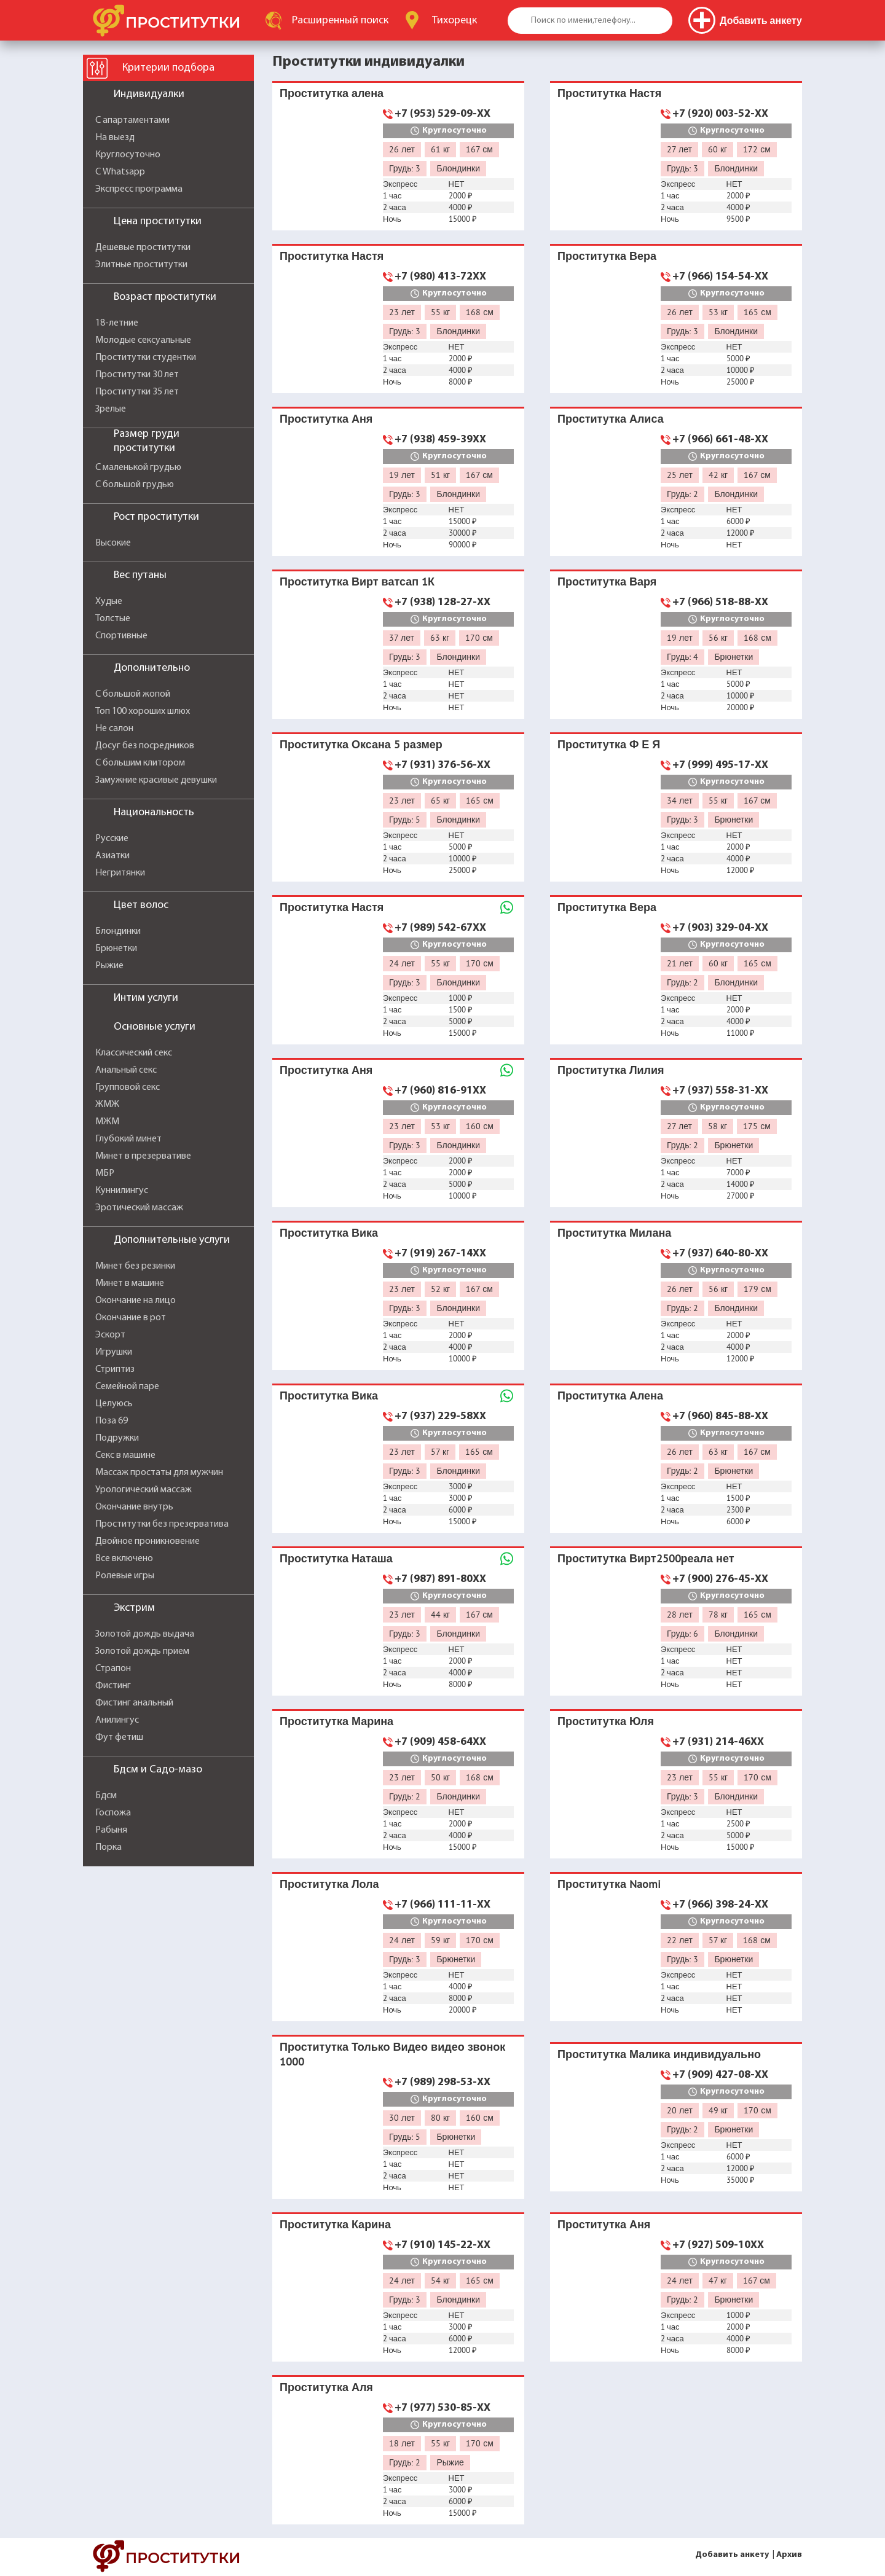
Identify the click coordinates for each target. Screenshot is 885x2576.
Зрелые (110, 409)
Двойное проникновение (147, 1541)
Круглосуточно (127, 155)
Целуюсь (114, 1404)
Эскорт (110, 1335)
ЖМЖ (107, 1105)
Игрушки (113, 1352)
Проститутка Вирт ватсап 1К (357, 581)
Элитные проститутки (141, 265)
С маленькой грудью (138, 467)
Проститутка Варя (606, 581)
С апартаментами (132, 120)
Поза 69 (111, 1421)
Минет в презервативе (143, 1156)
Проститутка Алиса (610, 419)
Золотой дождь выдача (144, 1634)
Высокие (113, 543)
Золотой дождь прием (142, 1651)
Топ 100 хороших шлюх (142, 711)
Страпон (113, 1669)
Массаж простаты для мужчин (159, 1473)
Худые (108, 601)
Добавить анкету (732, 2554)
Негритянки (120, 873)
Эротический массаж (139, 1208)
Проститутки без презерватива (162, 1524)
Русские (111, 839)
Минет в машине (129, 1283)
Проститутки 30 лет (137, 375)
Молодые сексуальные (143, 340)
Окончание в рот (130, 1318)
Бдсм (106, 1796)
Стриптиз (115, 1369)
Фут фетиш (119, 1737)
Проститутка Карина (335, 2224)
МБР (104, 1173)
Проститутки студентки (145, 357)
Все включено (124, 1559)
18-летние (116, 323)
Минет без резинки (135, 1266)
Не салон (114, 729)
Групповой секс (127, 1087)
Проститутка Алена (610, 1395)
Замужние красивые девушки (156, 780)
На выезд (115, 138)
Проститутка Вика (329, 1233)
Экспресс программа (139, 189)
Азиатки (112, 856)
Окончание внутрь (134, 1507)
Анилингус (117, 1720)
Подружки (117, 1438)
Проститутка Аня (326, 419)
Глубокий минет (128, 1139)
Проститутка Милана (614, 1233)
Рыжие (109, 966)
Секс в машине (125, 1455)
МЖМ (107, 1122)
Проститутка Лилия (610, 1070)
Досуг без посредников (144, 746)
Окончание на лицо (135, 1301)
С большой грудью (134, 485)
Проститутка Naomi (609, 1884)
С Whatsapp (120, 172)
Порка (108, 1847)
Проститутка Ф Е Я (608, 744)
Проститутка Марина (336, 1721)
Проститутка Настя (609, 93)
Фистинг (113, 1686)
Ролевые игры (124, 1576)
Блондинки (118, 931)
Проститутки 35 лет (137, 392)
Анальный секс (126, 1070)
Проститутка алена (332, 93)
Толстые (112, 619)
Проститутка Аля (326, 2387)
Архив (789, 2554)
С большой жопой (132, 694)
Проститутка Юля (605, 1721)
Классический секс (133, 1053)
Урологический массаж (143, 1490)
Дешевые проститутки (143, 248)
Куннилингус (121, 1191)
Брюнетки (116, 948)
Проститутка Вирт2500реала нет (645, 1558)
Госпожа (113, 1813)
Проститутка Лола (329, 1884)
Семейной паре (127, 1387)
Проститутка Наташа (336, 1558)
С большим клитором (140, 763)
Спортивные (121, 636)
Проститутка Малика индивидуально (659, 2054)
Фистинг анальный (134, 1703)
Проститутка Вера (606, 256)
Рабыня (111, 1830)
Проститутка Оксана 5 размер (361, 744)
